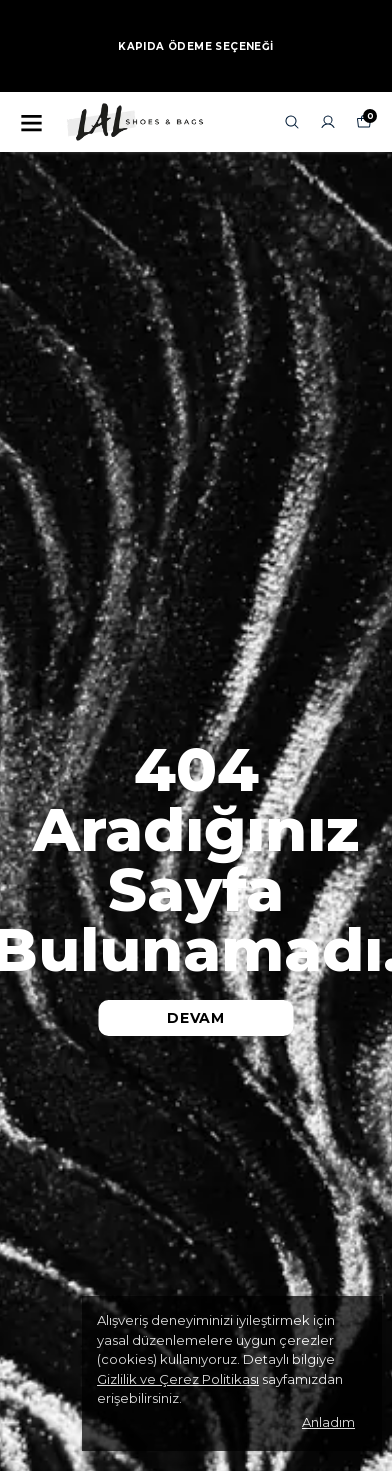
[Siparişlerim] (328, 122)
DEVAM (196, 1018)
